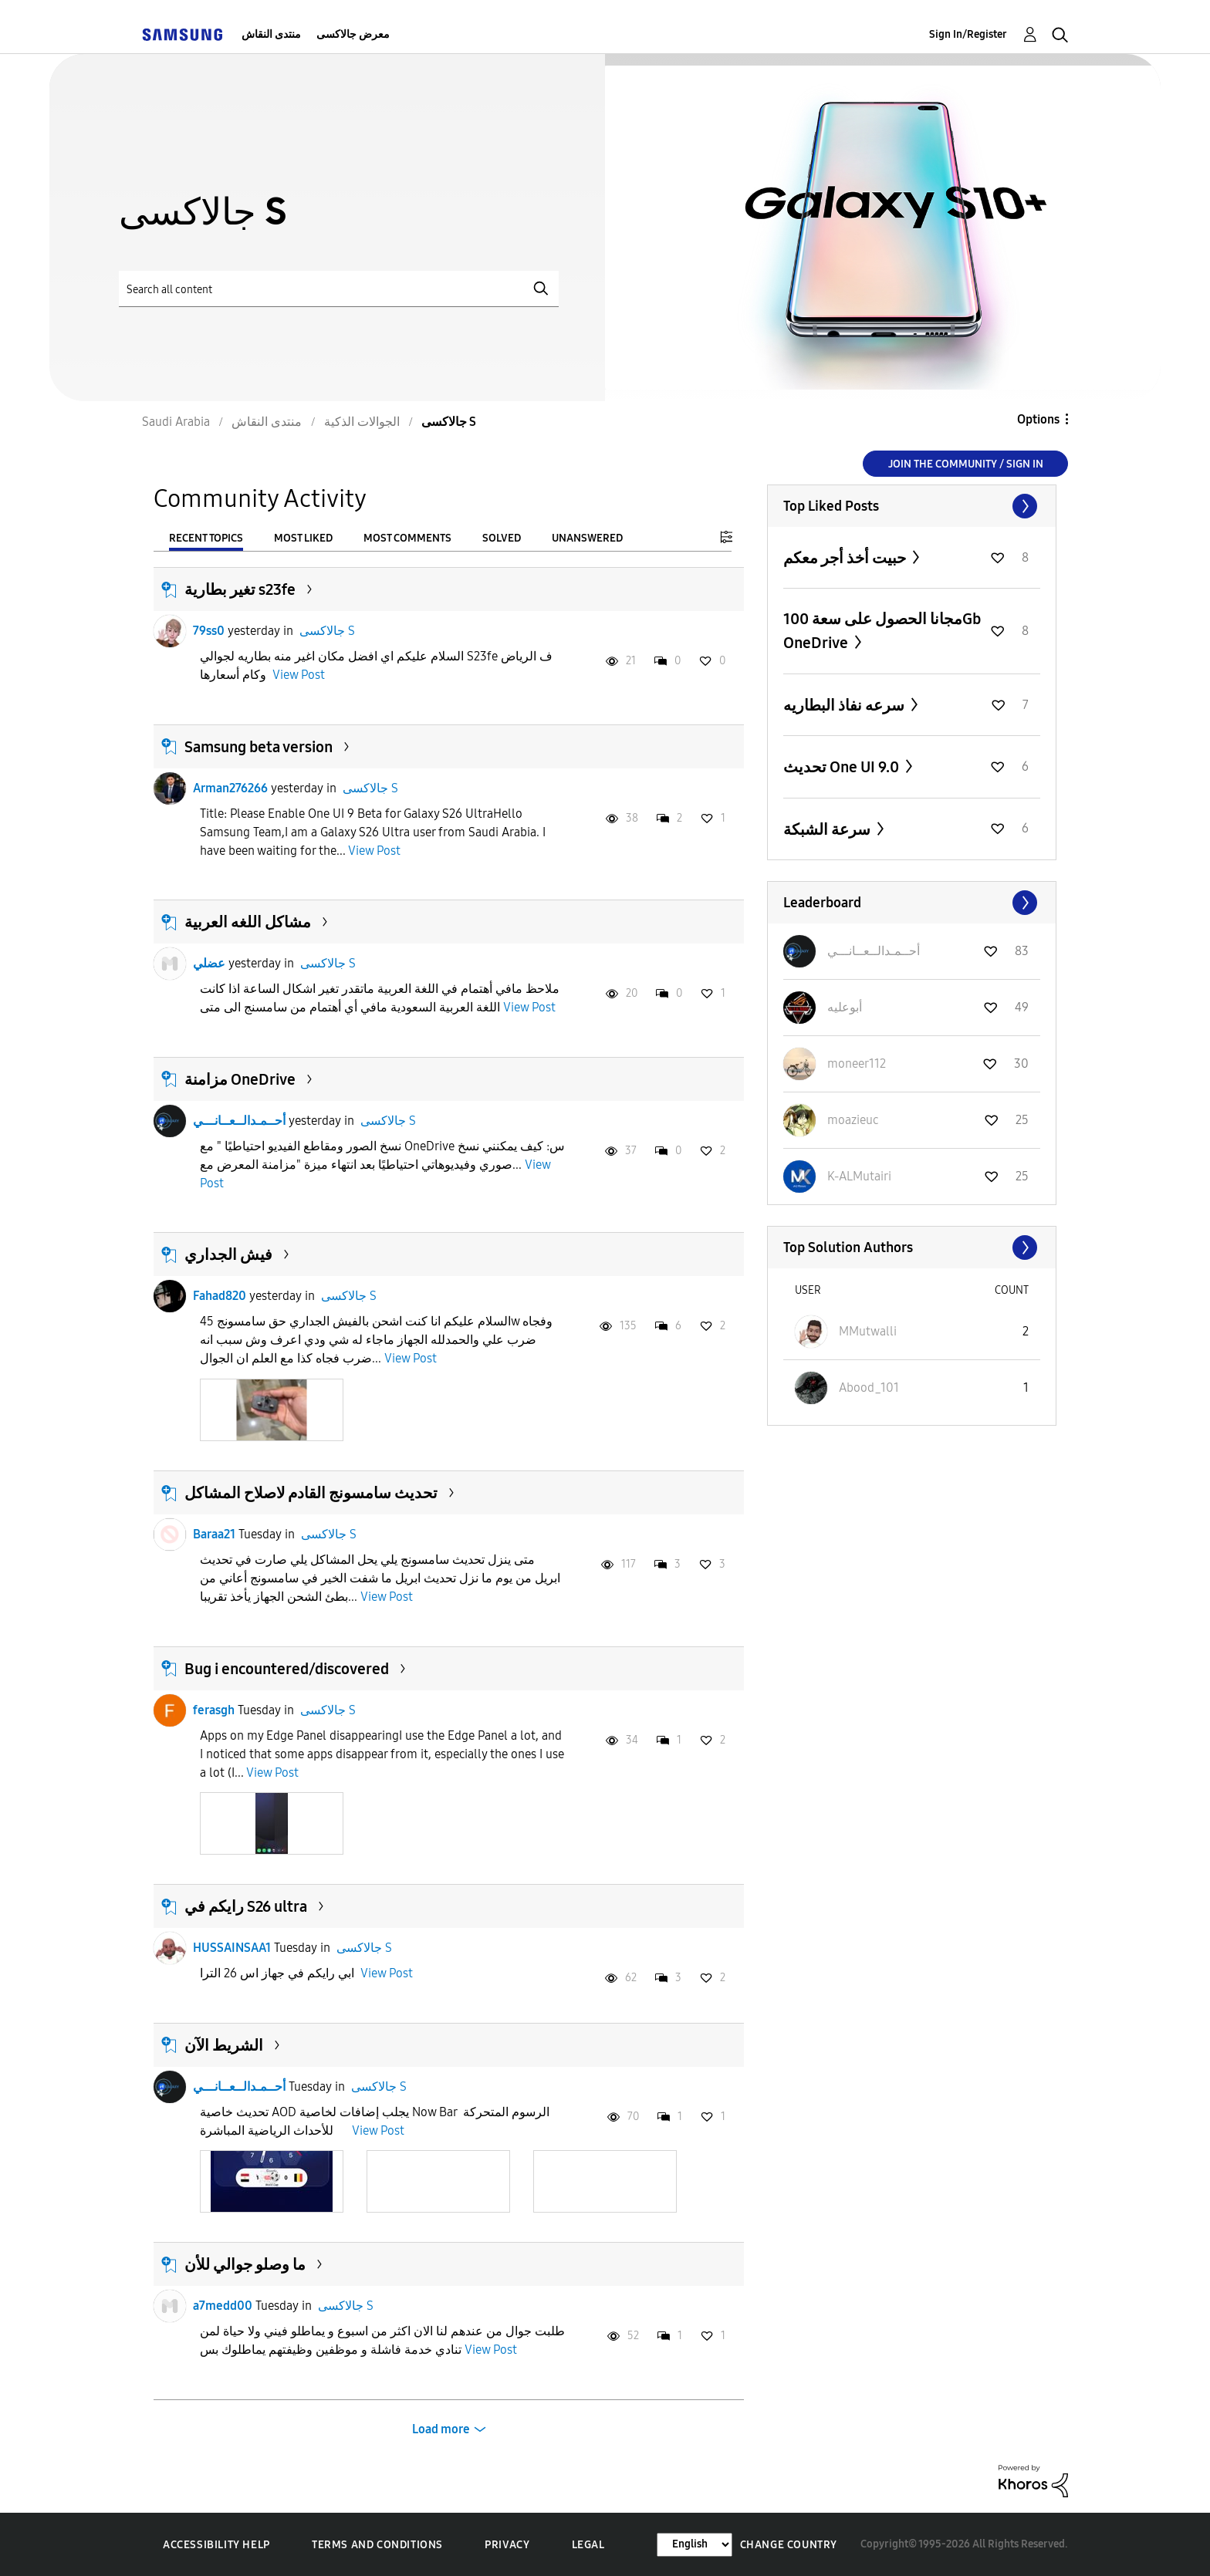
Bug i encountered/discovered (286, 1668)
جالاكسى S (327, 630)
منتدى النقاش (271, 34)
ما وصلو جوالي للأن (245, 2264)
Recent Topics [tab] (206, 538)
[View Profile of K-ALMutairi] (859, 1176)
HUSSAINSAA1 (232, 1947)
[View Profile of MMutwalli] (868, 1331)
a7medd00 (222, 2305)
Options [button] (1038, 419)
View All (912, 506)
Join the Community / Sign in (965, 464)
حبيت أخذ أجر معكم (846, 558)
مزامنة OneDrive (240, 1079)
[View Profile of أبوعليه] (844, 1007)
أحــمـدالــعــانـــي (239, 1120)
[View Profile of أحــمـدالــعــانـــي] (873, 951)
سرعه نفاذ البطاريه (845, 705)
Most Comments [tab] (407, 538)
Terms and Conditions (377, 2544)
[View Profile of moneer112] (856, 1063)
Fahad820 (219, 1295)
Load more (441, 2429)
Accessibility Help (216, 2544)
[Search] (339, 289)
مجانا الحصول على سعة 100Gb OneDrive (882, 630)
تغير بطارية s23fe (240, 589)
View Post (298, 674)
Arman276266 (230, 788)
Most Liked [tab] (303, 538)
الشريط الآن (223, 2045)
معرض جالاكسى (353, 34)
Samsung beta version (258, 747)
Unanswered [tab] (587, 538)
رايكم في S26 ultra (245, 1906)
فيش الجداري (228, 1254)
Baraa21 (214, 1534)
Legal (588, 2544)
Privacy (507, 2544)
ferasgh (214, 1710)
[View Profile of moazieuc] (852, 1119)
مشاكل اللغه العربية (247, 922)
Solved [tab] (501, 538)
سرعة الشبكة (828, 829)
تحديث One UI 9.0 (842, 767)
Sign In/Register (968, 34)
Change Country (788, 2544)
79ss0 (209, 630)
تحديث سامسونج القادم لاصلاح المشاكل (311, 1493)
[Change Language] (694, 2545)
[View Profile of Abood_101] (869, 1387)
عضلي (209, 963)
